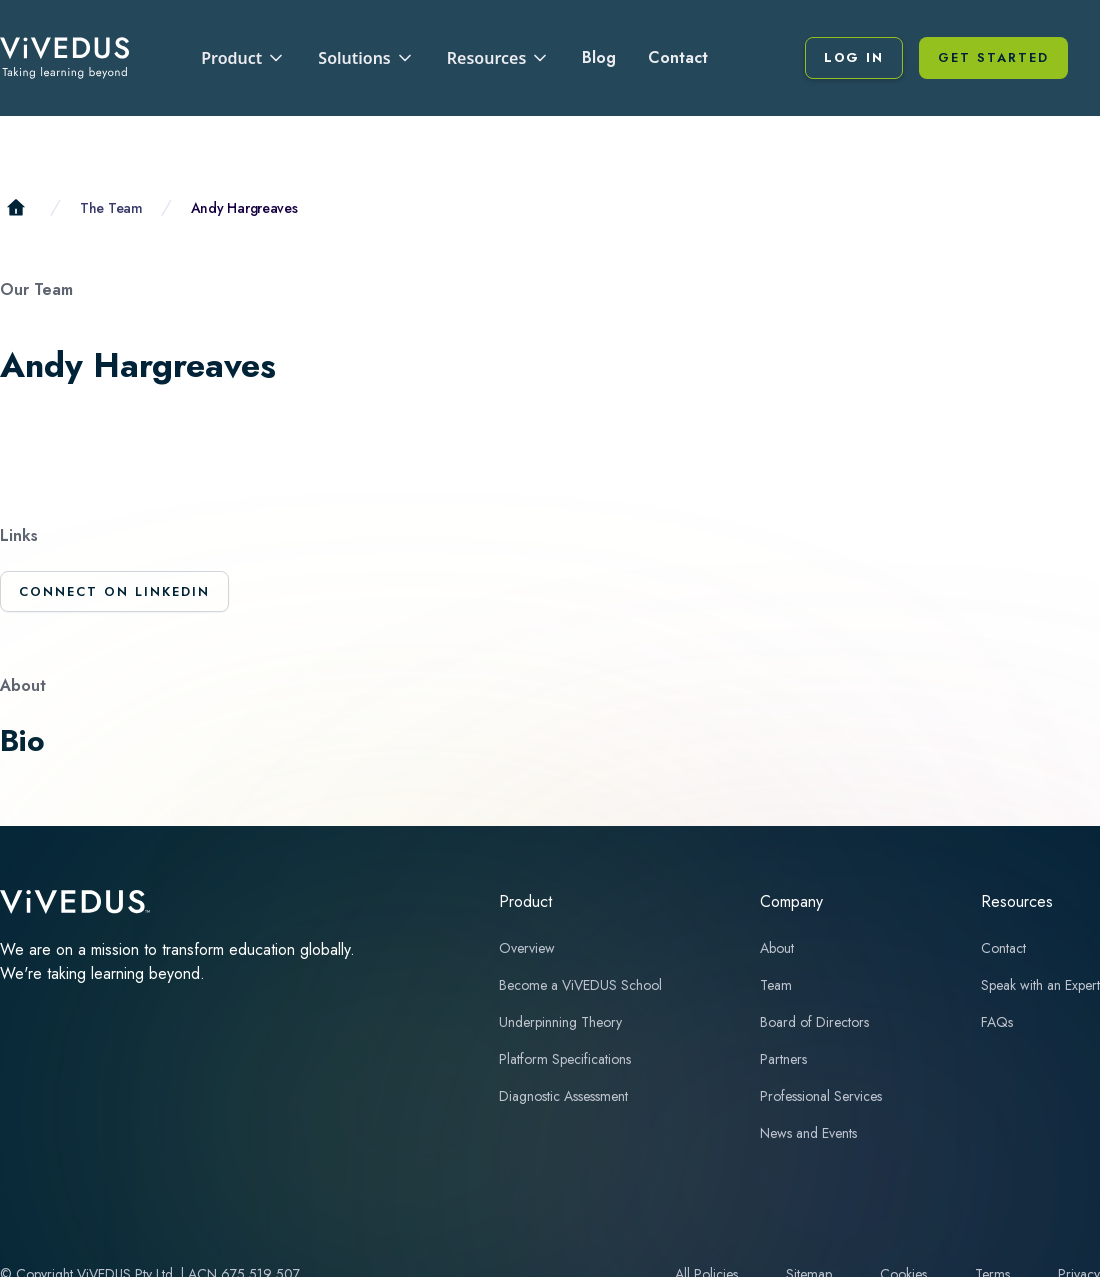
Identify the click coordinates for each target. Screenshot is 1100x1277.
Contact (678, 57)
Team (776, 985)
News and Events (808, 1133)
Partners (783, 1059)
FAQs (997, 1022)
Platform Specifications (565, 1059)
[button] (243, 58)
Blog (599, 57)
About (777, 948)
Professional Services (821, 1096)
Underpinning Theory (560, 1022)
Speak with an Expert (1040, 985)
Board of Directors (814, 1022)
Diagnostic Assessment (563, 1096)
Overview (527, 948)
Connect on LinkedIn (114, 591)
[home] (64, 58)
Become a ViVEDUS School (580, 985)
